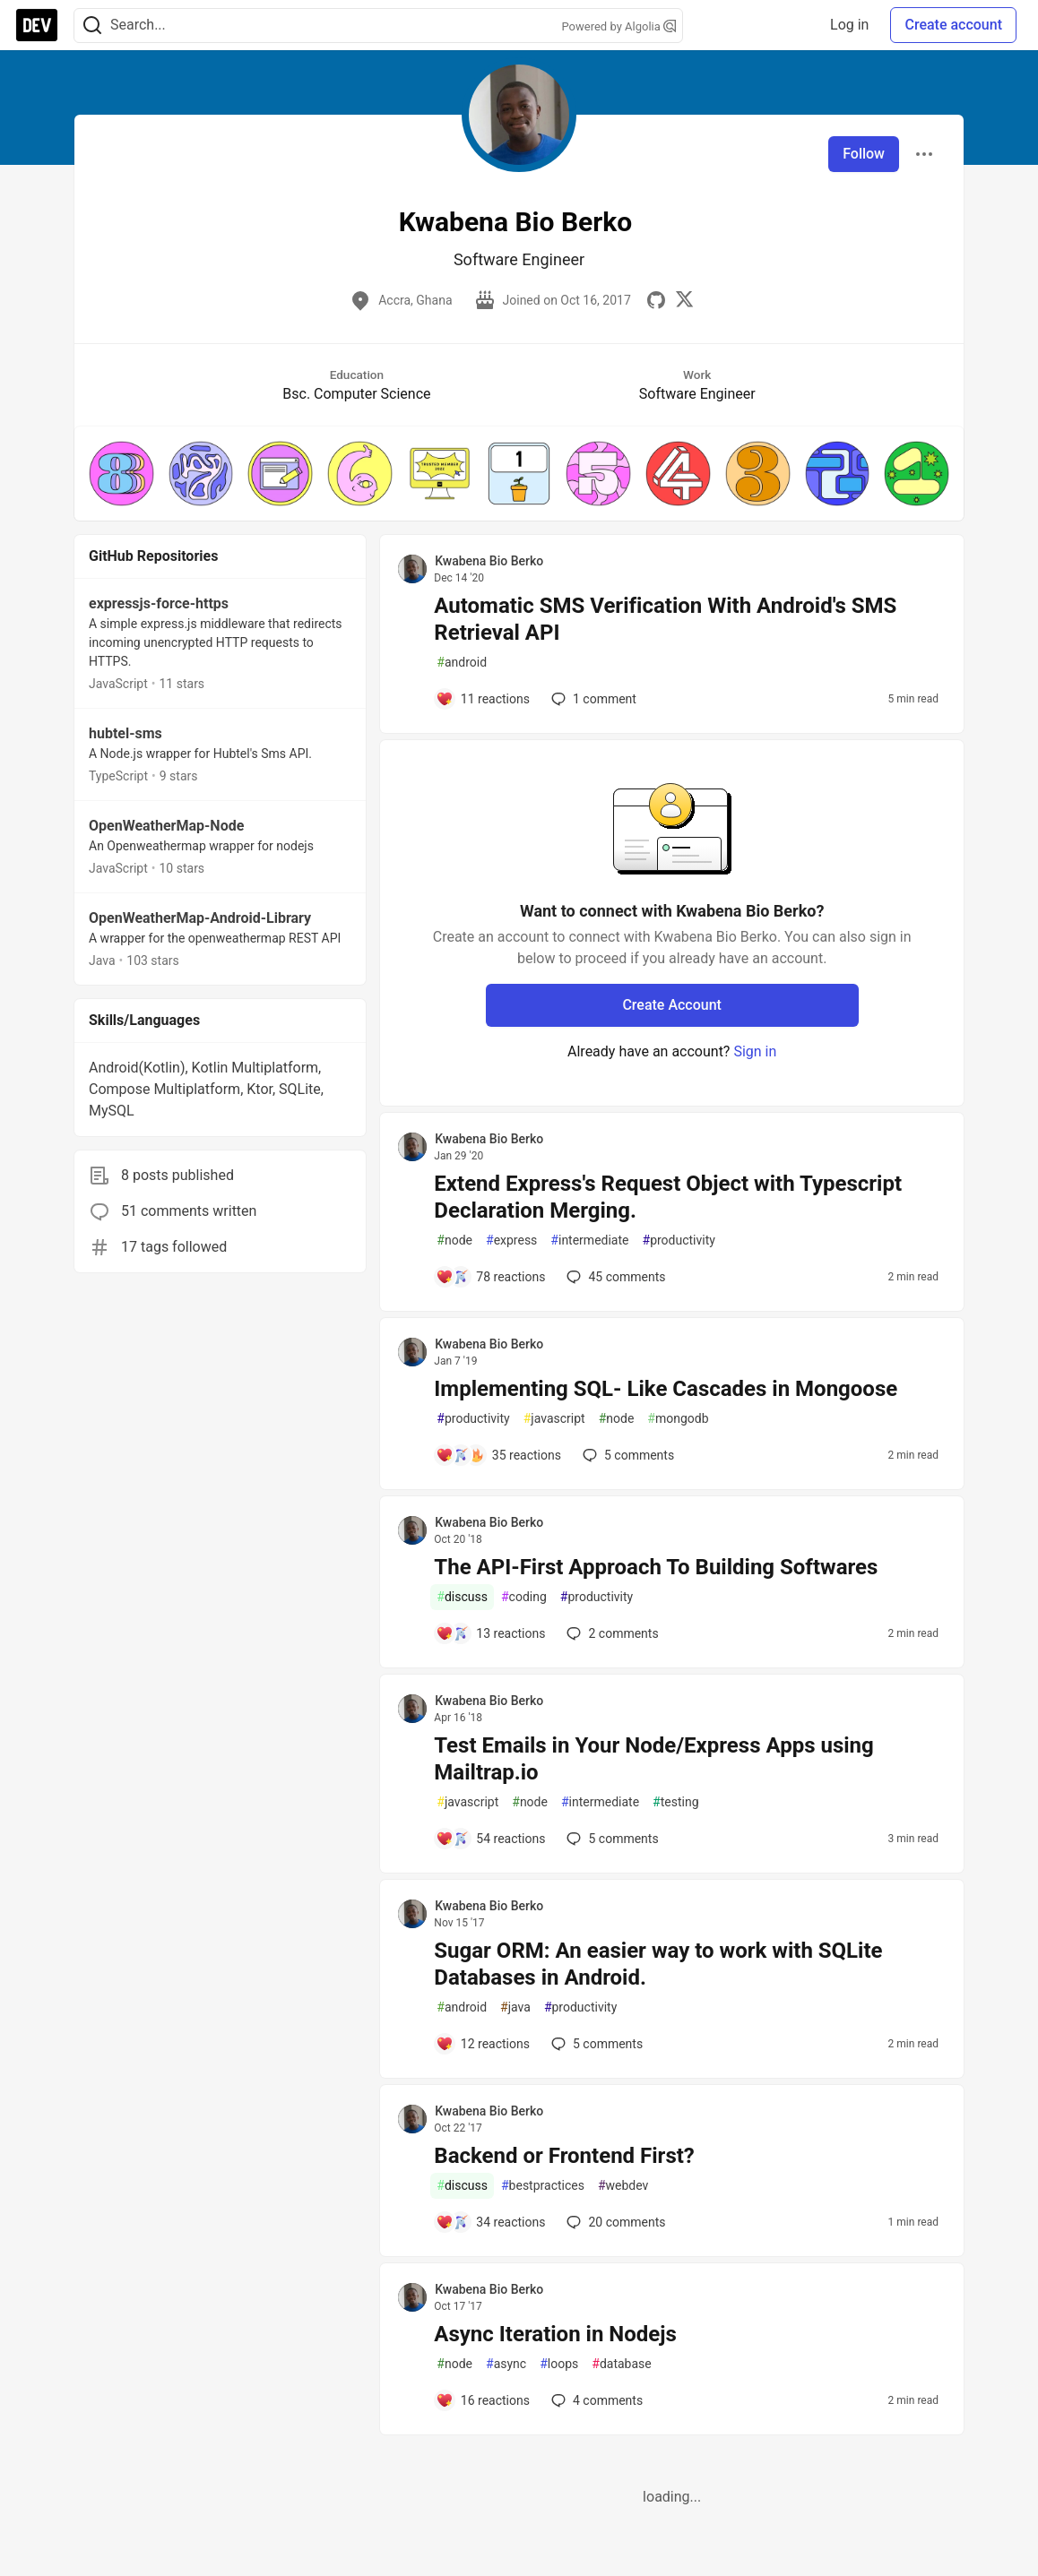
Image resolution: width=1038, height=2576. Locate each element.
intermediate (589, 1240)
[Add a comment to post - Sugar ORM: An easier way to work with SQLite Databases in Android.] (483, 2044)
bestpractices (542, 2185)
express (511, 1240)
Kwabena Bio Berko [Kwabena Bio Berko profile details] (489, 561)
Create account (953, 24)
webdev (623, 2185)
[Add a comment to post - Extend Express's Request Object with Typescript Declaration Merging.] (490, 1277)
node (454, 1240)
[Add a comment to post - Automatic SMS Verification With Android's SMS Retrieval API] (483, 699)
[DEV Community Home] (36, 25)
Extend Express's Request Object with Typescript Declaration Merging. (668, 1197)
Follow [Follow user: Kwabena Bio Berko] (864, 153)
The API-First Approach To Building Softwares (656, 1567)
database (621, 2364)
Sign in (754, 1051)
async (506, 2364)
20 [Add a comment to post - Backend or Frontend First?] (614, 2222)
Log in (849, 24)
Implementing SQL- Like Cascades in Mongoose (665, 1388)
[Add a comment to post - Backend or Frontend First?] (490, 2222)
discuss (462, 1597)
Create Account (672, 1004)
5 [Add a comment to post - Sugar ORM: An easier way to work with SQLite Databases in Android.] (595, 2044)
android (462, 662)
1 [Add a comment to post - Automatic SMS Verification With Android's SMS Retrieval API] (592, 699)
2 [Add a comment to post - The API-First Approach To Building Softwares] (610, 1633)
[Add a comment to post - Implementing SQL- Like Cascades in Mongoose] (498, 1455)
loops (559, 2364)
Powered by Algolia (618, 26)
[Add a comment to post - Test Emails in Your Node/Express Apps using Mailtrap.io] (490, 1838)
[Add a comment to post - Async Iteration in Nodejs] (483, 2400)
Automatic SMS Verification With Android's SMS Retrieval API (665, 619)
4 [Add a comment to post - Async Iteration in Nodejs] (595, 2400)
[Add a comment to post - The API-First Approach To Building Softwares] (490, 1633)
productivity (679, 1240)
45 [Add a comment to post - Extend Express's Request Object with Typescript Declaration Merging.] (614, 1277)
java (515, 2007)
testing (675, 1802)
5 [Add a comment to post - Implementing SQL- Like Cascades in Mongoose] (626, 1455)
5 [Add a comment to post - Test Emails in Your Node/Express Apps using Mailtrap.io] (610, 1838)
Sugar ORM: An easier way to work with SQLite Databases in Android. (658, 1964)
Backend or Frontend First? (564, 2155)
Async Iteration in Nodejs (555, 2334)
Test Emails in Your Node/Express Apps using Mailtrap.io (653, 1759)
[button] (121, 473)
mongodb (677, 1418)
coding (524, 1597)
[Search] (92, 25)
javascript (554, 1418)
